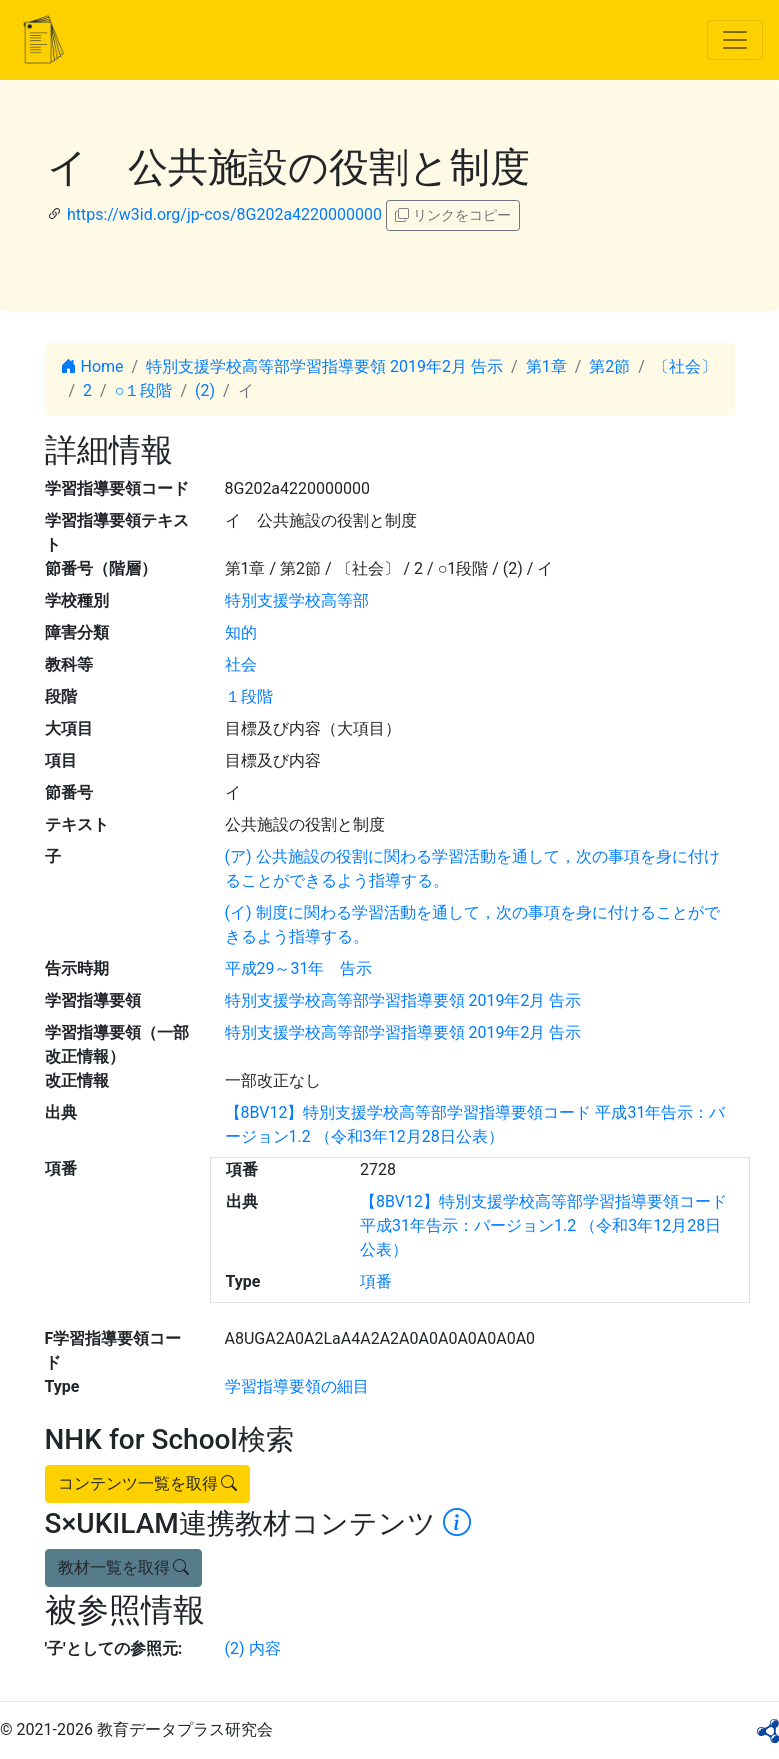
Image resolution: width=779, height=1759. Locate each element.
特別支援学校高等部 (297, 600)
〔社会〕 (685, 366)
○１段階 (144, 390)
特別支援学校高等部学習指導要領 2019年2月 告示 (324, 366)
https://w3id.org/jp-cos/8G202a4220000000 (224, 214)
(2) (205, 390)
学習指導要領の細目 (297, 1386)
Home (92, 366)
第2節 (609, 366)
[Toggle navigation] (735, 40)
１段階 (249, 696)
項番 (376, 1281)
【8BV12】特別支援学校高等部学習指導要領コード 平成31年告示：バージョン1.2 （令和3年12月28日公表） (543, 1225)
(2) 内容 (253, 1648)
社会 (241, 664)
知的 (241, 632)
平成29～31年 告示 (299, 968)
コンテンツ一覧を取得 (148, 1483)
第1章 (546, 366)
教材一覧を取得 (124, 1567)
